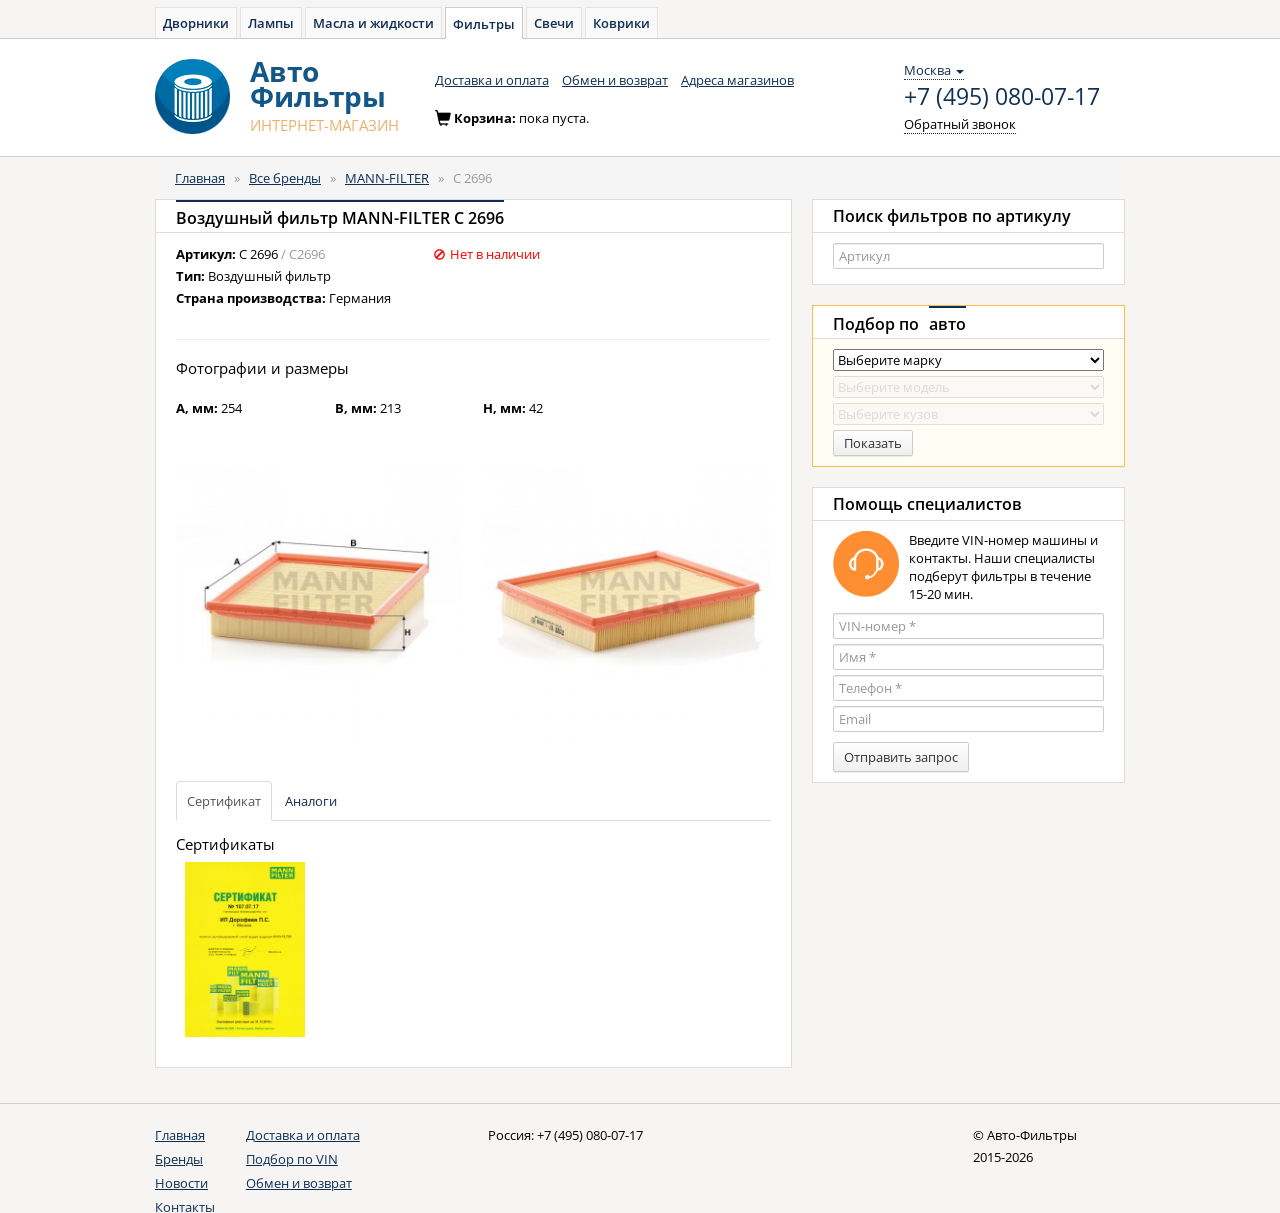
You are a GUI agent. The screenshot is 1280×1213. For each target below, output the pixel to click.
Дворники (196, 23)
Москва (934, 70)
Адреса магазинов (737, 80)
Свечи (554, 23)
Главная (200, 178)
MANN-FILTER (387, 178)
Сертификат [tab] (224, 801)
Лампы (271, 23)
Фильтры (484, 24)
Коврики (621, 23)
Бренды (179, 1159)
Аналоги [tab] (311, 801)
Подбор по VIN (292, 1159)
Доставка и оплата (492, 80)
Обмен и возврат (615, 80)
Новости (181, 1183)
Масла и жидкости (373, 23)
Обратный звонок (960, 124)
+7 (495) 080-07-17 (1002, 97)
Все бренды (285, 178)
